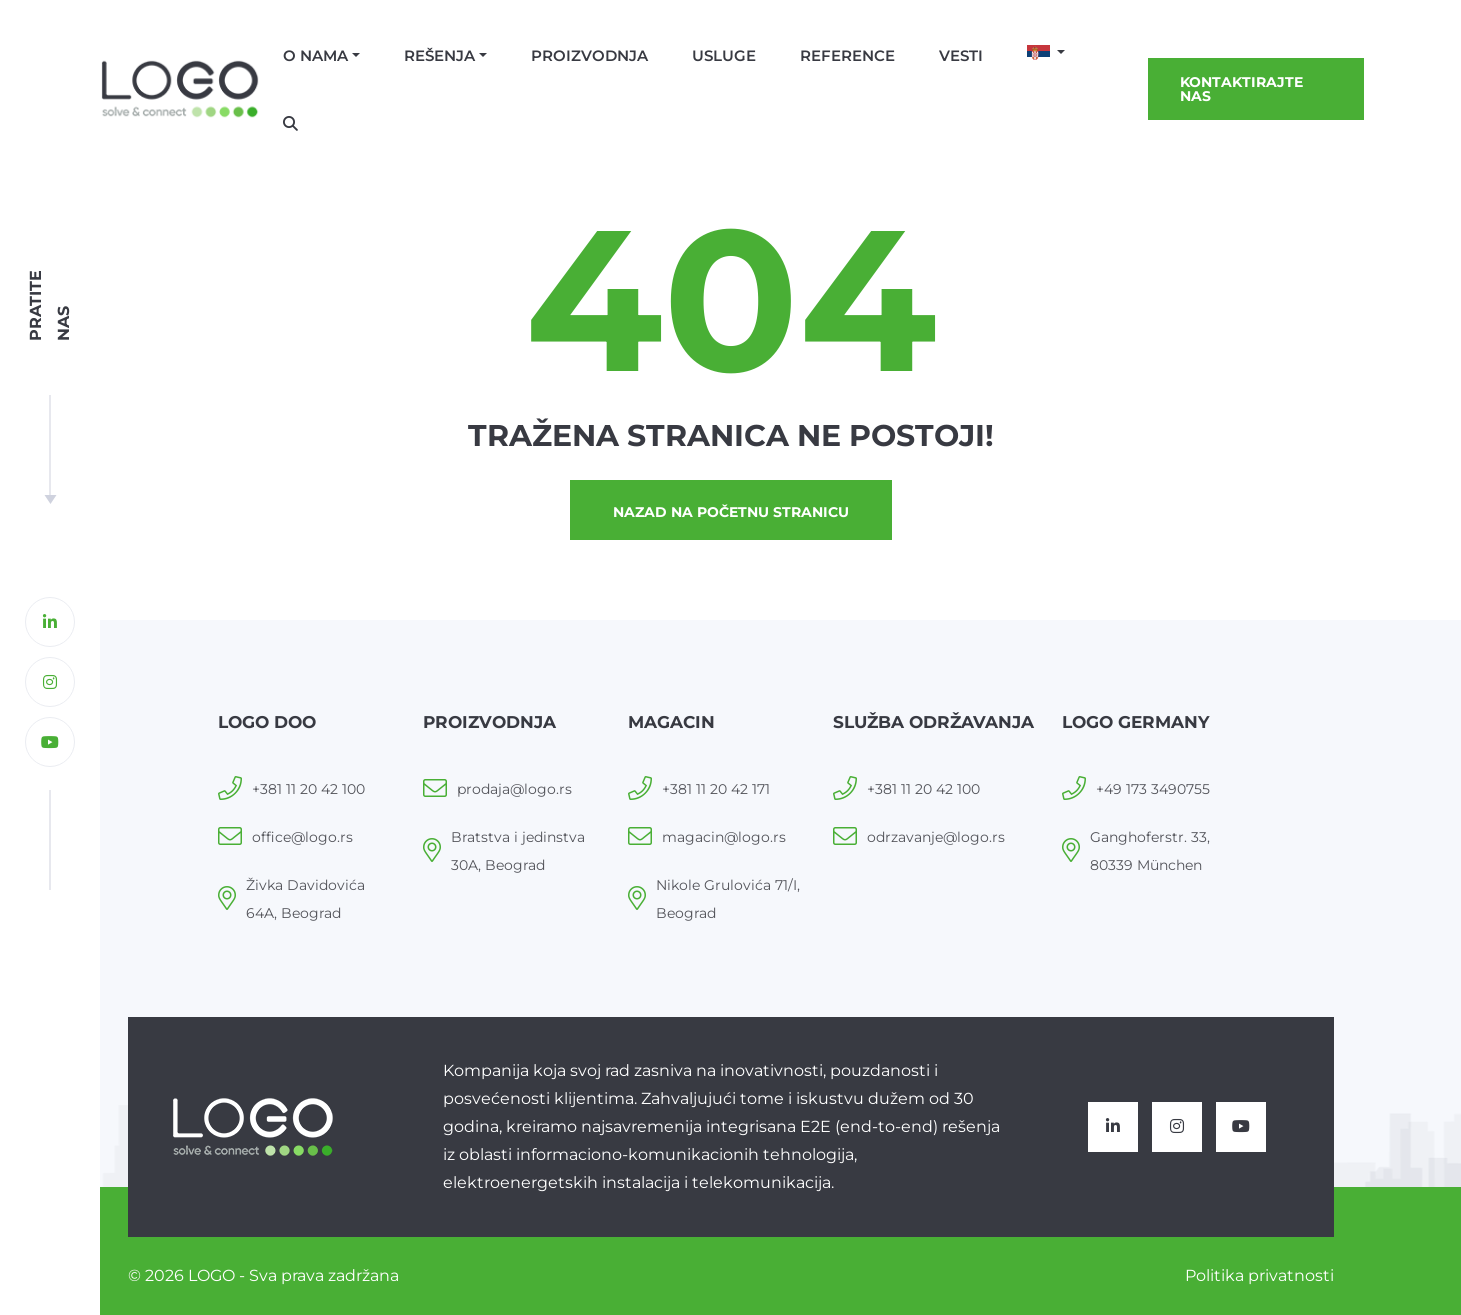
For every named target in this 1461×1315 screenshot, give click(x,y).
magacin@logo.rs (724, 837)
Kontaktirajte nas (1241, 89)
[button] (1046, 54)
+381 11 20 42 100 (308, 789)
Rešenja (439, 55)
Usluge (724, 55)
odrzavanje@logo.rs (936, 837)
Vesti (961, 55)
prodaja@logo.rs (514, 789)
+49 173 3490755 (1153, 789)
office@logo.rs (302, 837)
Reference (847, 55)
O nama (315, 55)
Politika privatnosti (1259, 1275)
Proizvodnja (589, 55)
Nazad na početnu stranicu (731, 512)
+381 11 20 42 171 (716, 789)
